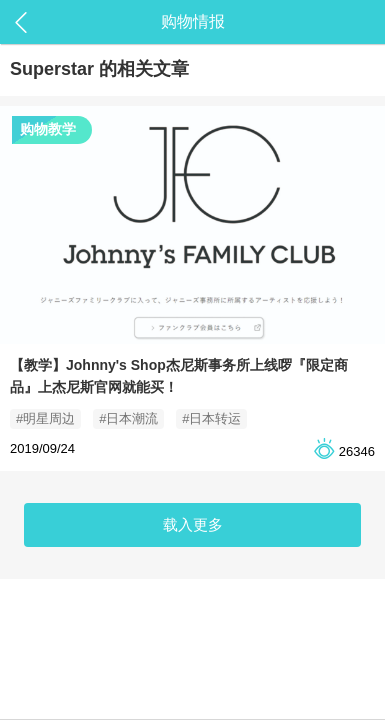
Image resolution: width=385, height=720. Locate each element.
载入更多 (193, 524)
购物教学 (48, 129)
